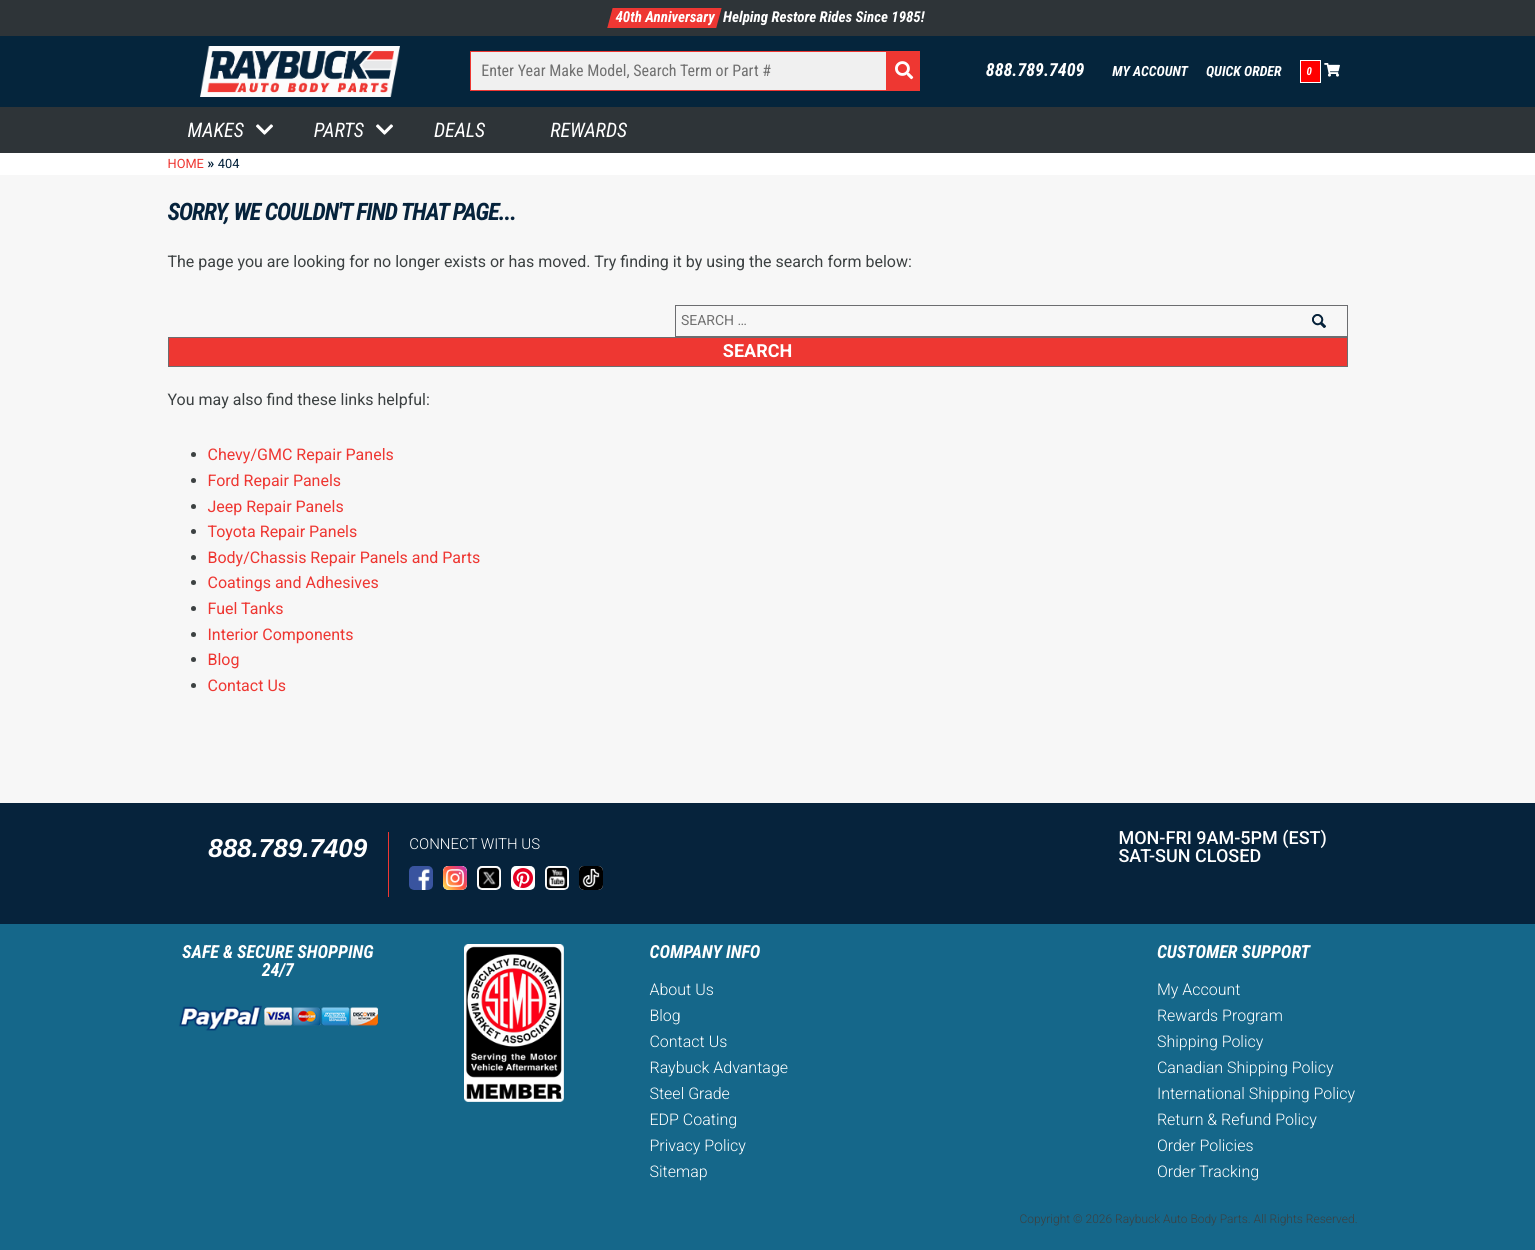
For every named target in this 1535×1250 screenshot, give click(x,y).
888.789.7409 (1035, 71)
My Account (1150, 72)
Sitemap (678, 1171)
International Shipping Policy (1256, 1093)
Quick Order (1244, 72)
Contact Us (247, 685)
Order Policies (1205, 1145)
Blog (224, 659)
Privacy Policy (697, 1145)
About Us (681, 989)
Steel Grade (689, 1093)
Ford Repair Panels (275, 480)
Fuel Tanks (246, 608)
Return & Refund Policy (1237, 1119)
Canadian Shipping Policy (1245, 1067)
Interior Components (281, 634)
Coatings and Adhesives (293, 582)
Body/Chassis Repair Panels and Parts (344, 557)
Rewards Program (1220, 1015)
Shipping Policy (1210, 1041)
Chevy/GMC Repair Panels (301, 454)
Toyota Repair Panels (283, 531)
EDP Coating (693, 1119)
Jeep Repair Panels (276, 506)
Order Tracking (1208, 1171)
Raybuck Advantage (718, 1067)
